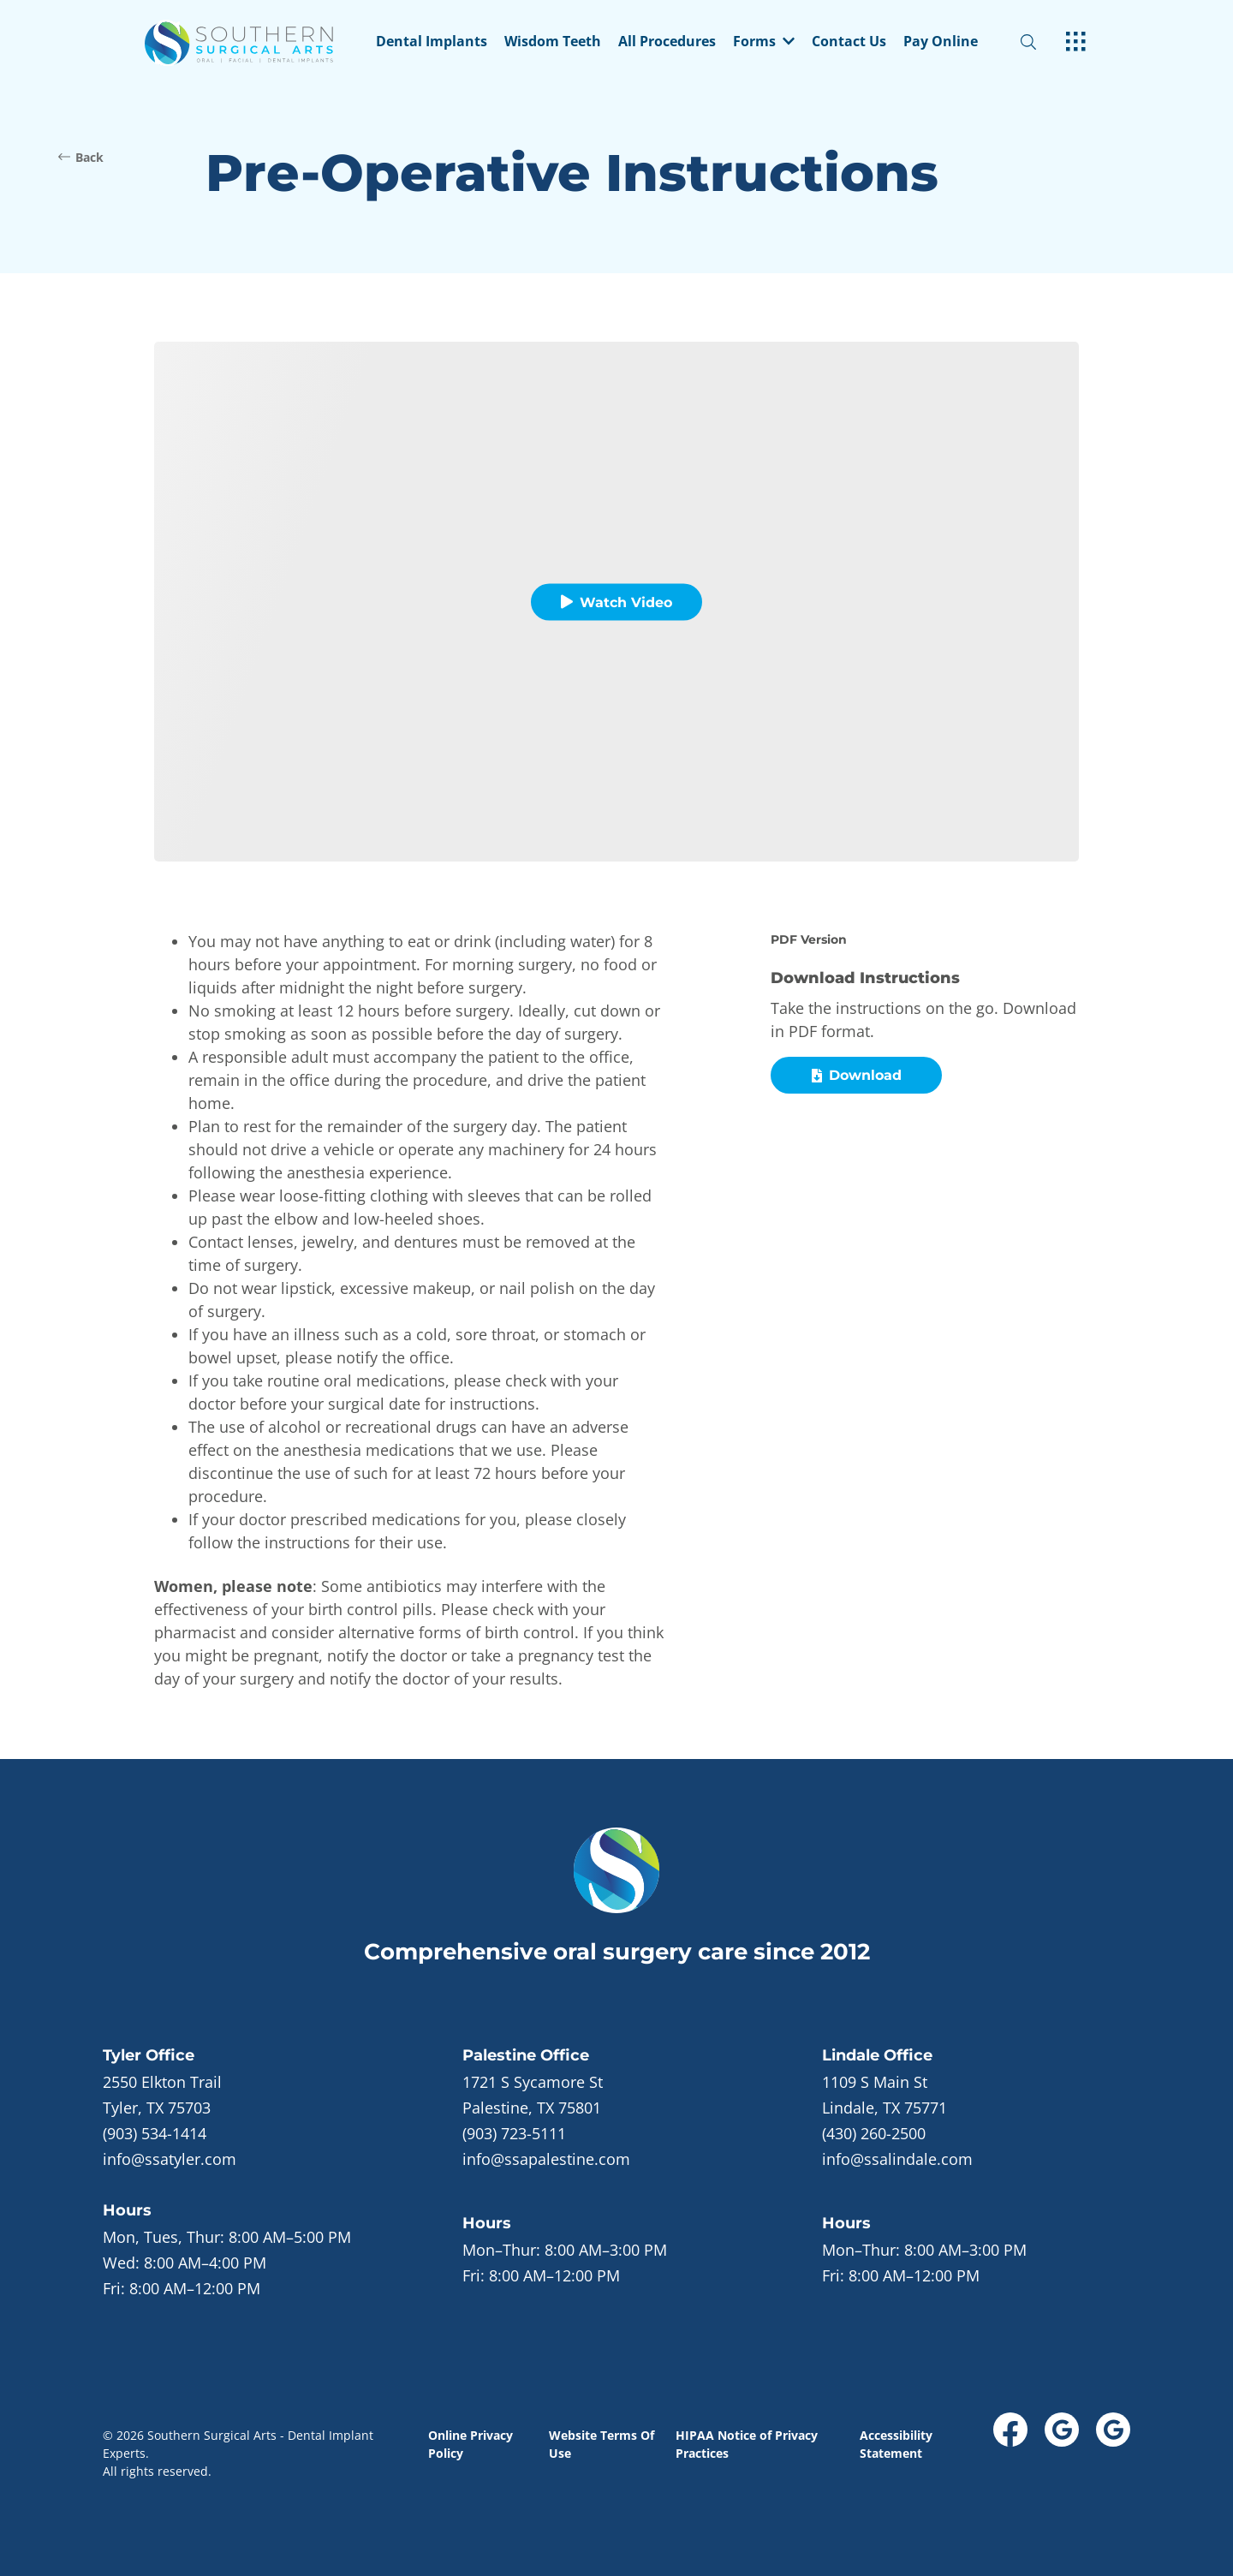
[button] (763, 42)
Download (857, 1075)
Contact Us (849, 42)
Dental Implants (431, 42)
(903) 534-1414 (154, 2133)
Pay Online (940, 42)
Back (81, 157)
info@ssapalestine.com (546, 2159)
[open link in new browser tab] (1010, 2429)
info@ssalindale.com (897, 2159)
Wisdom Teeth (552, 42)
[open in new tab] (162, 2094)
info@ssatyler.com (169, 2159)
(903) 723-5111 (514, 2133)
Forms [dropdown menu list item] (764, 42)
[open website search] (1042, 42)
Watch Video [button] (616, 601)
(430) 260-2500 (874, 2133)
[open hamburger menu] (1075, 43)
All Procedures (667, 42)
